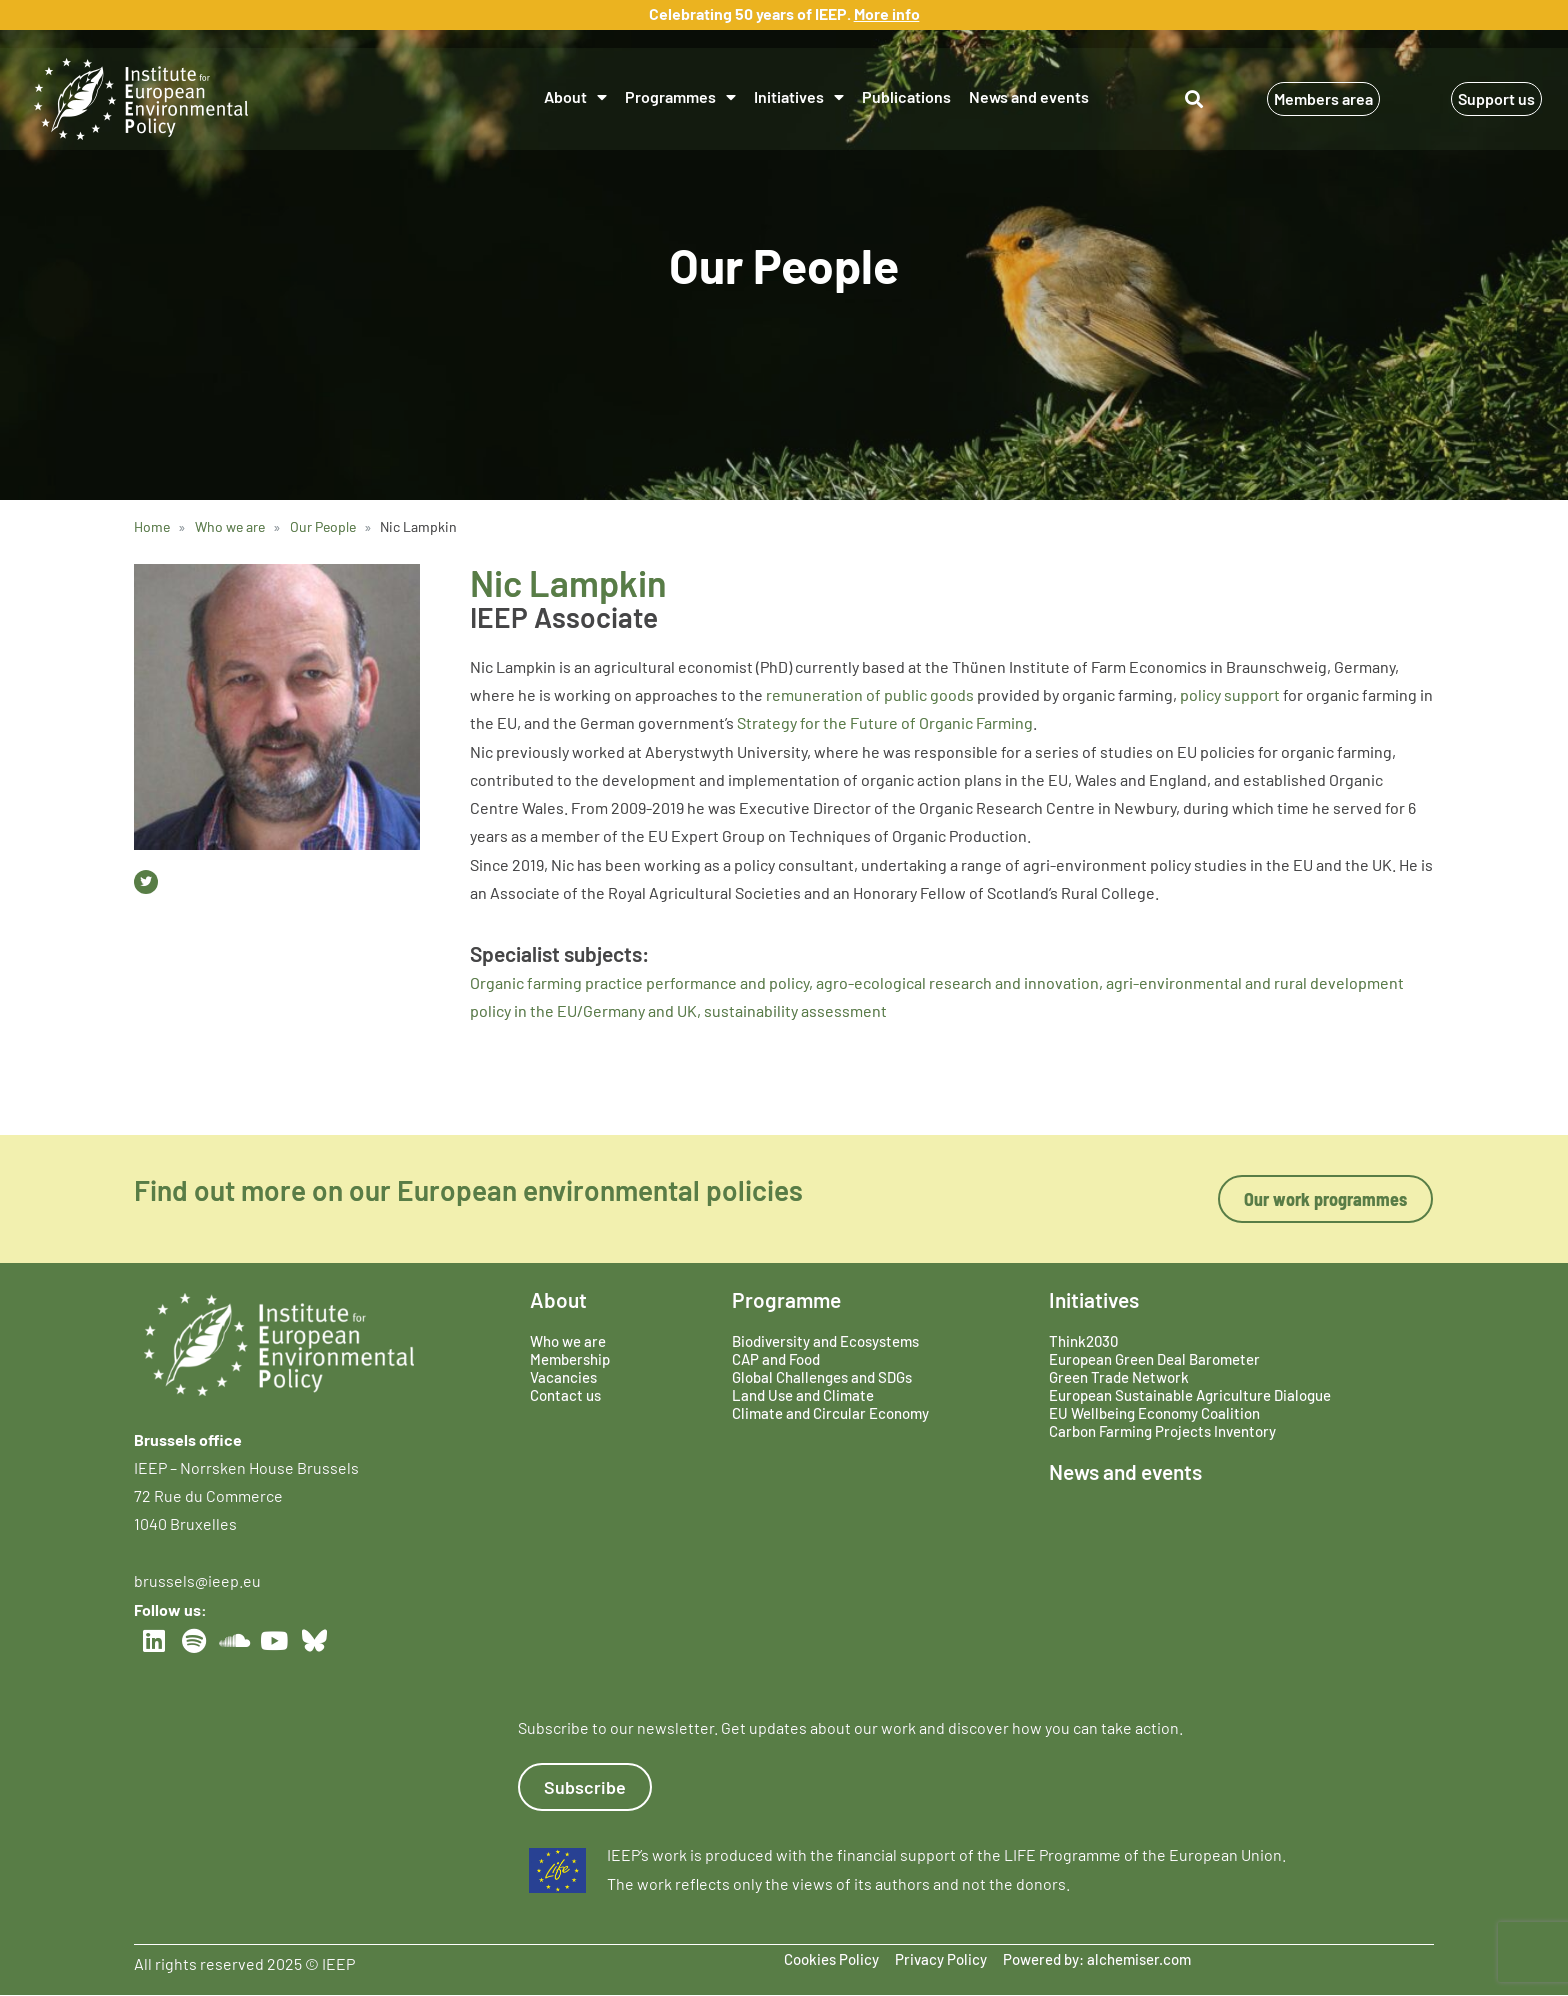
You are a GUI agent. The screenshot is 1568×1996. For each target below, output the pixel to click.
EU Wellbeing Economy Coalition (1154, 1413)
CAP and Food (776, 1359)
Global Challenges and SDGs (822, 1377)
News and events (1029, 96)
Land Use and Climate (803, 1395)
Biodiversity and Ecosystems (825, 1341)
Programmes (680, 97)
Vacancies (563, 1377)
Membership (570, 1359)
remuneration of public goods (870, 694)
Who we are (568, 1341)
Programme (786, 1299)
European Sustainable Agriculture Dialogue (1190, 1395)
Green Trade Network (1119, 1377)
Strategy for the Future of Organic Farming (885, 722)
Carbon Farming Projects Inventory (1162, 1431)
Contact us (565, 1395)
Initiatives (799, 97)
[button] (1194, 99)
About (575, 97)
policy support (1230, 694)
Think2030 (1083, 1341)
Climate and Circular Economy (830, 1413)
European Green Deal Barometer (1154, 1359)
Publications (906, 96)
